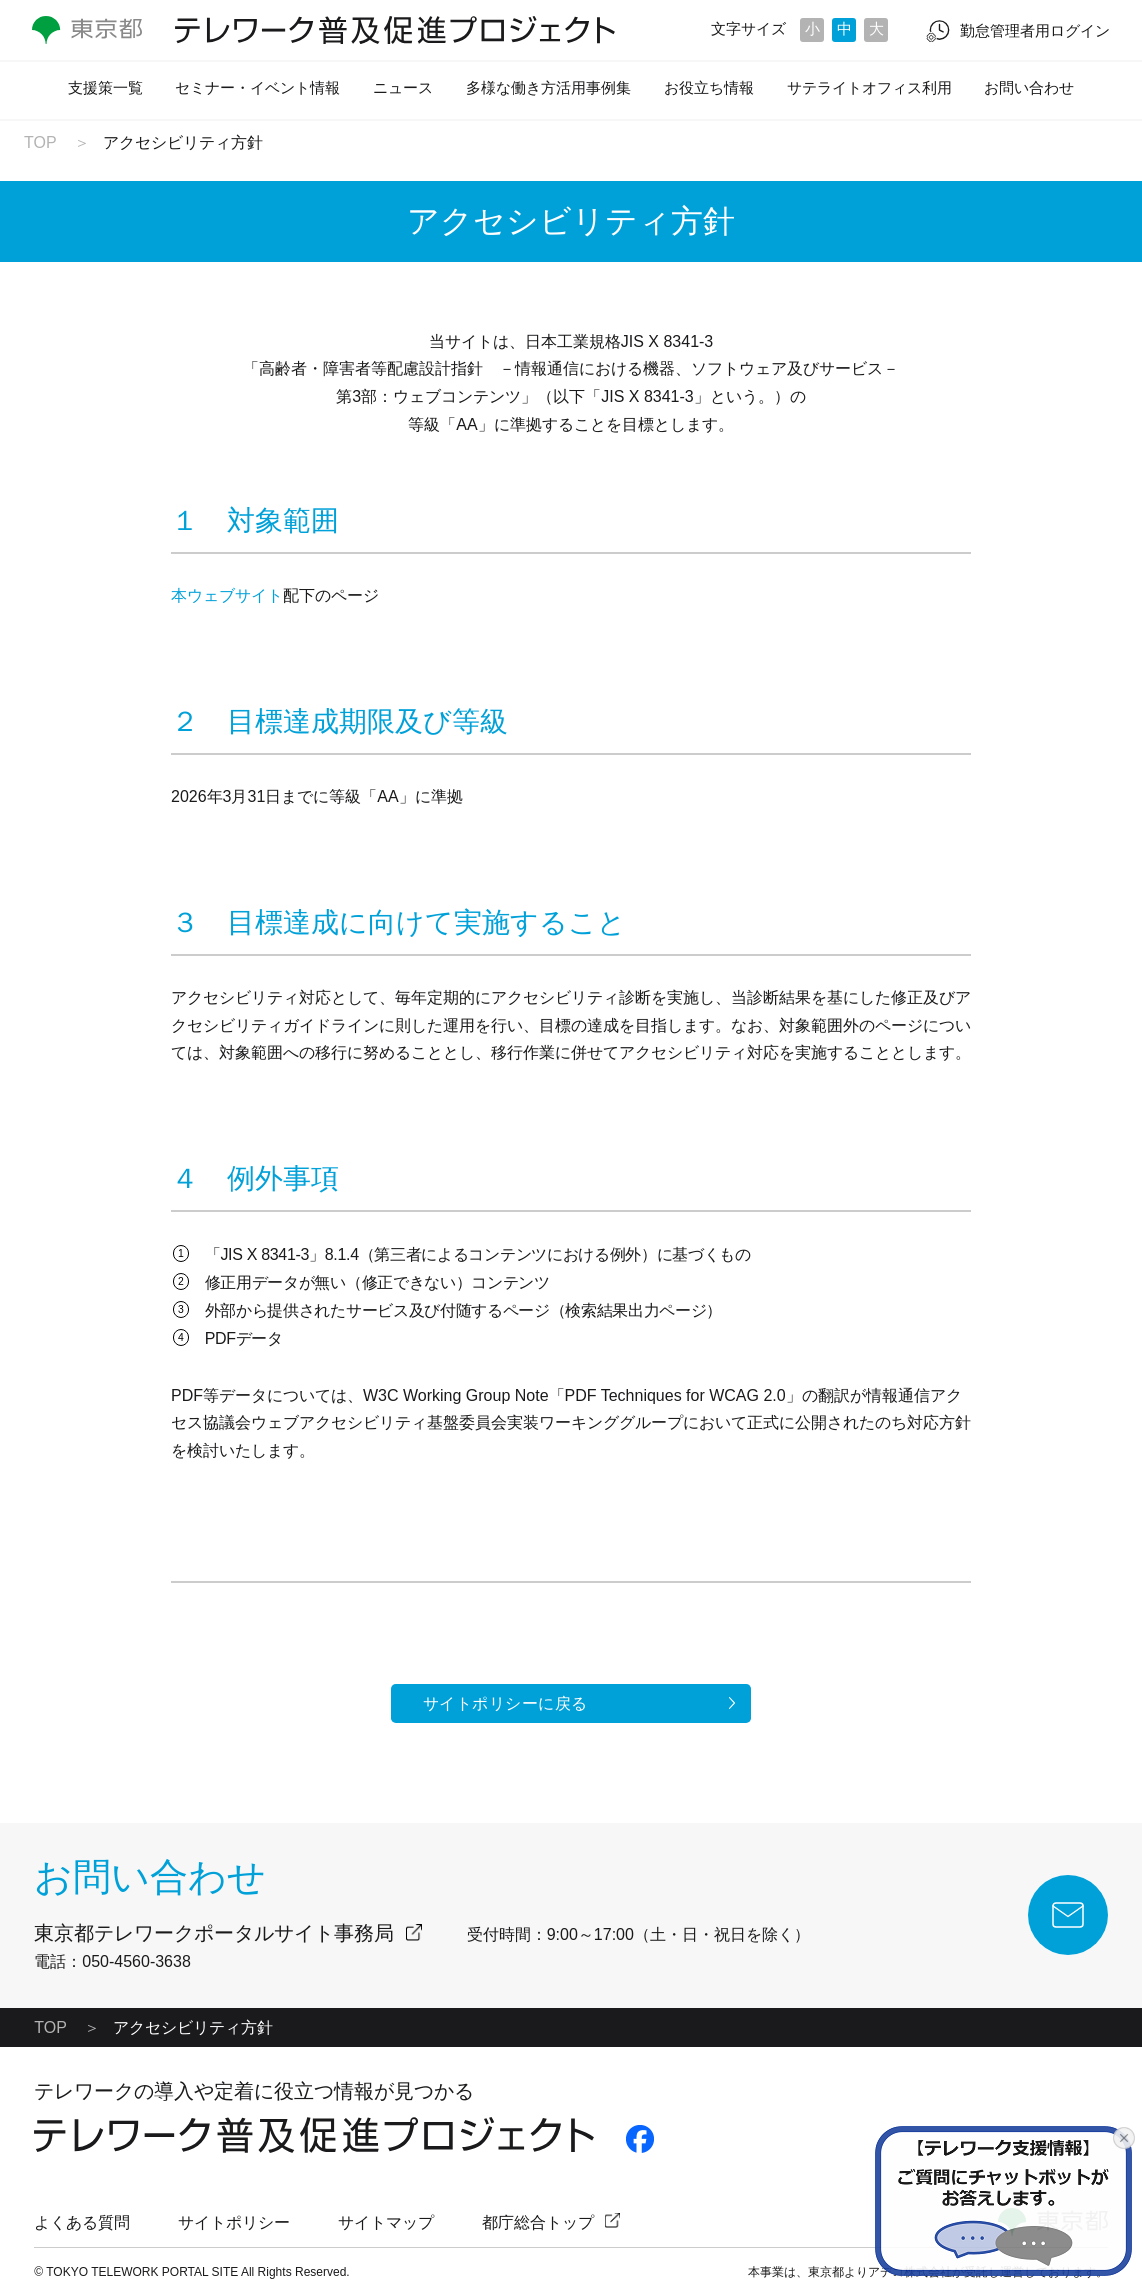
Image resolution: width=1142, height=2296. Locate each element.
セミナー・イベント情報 (257, 88)
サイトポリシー (234, 2222)
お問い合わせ (1029, 88)
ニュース (403, 88)
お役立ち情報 (709, 88)
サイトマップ (386, 2222)
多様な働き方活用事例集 (548, 88)
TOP (40, 142)
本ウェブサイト (227, 595)
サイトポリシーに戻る (505, 1703)
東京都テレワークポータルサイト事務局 (214, 1933)
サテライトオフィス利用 (869, 88)
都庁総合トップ (538, 2222)
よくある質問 (82, 2222)
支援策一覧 (105, 88)
